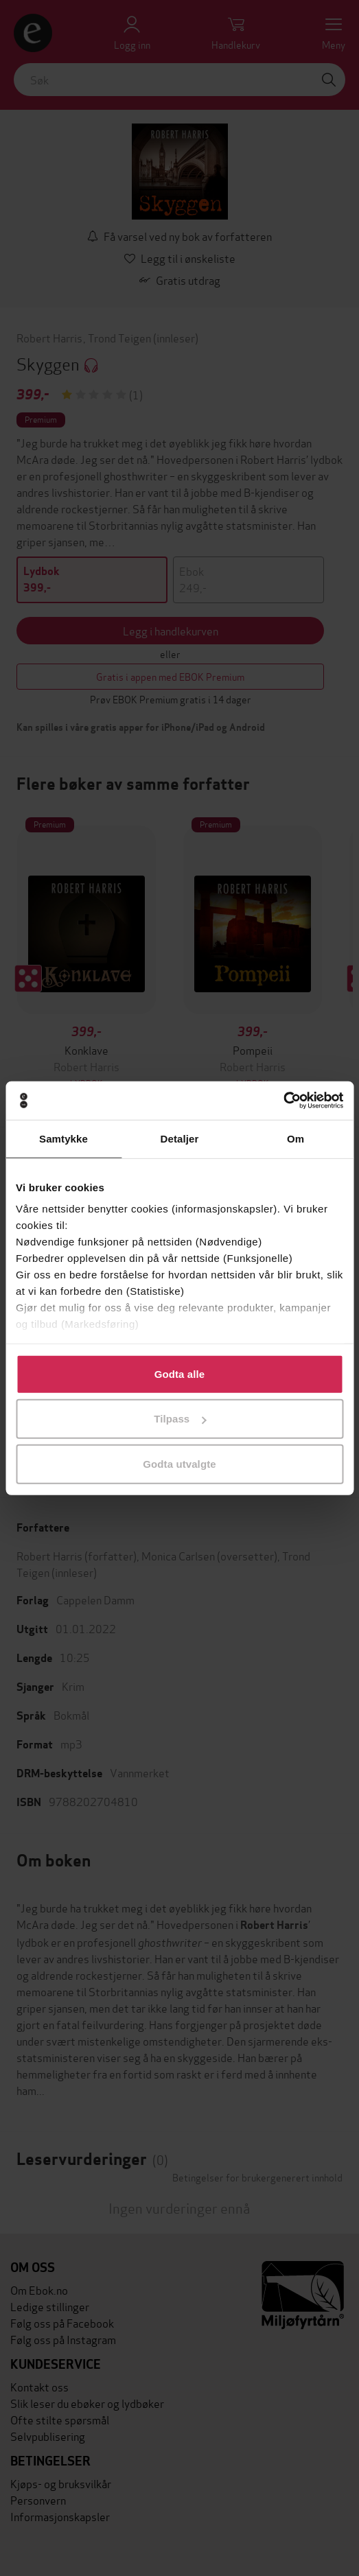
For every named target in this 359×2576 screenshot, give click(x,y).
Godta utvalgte (179, 1463)
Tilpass (180, 1419)
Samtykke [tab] (63, 1138)
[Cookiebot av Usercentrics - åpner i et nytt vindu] (283, 1101)
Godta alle (179, 1373)
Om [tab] (295, 1138)
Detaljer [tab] (180, 1138)
